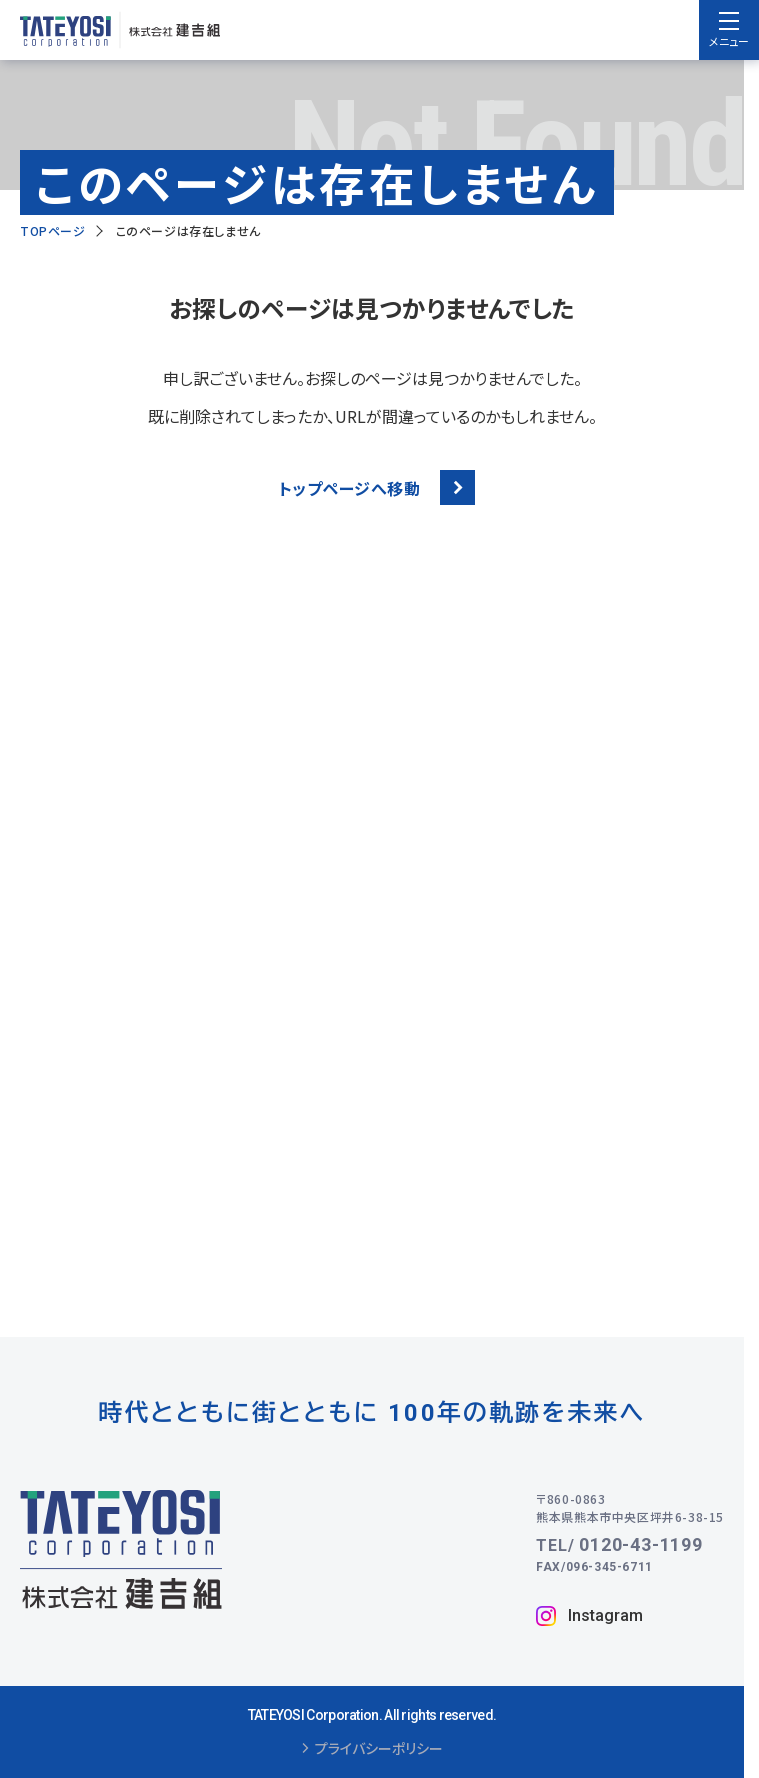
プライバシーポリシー (372, 1749)
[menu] (729, 30)
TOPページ (53, 230)
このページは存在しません (188, 230)
